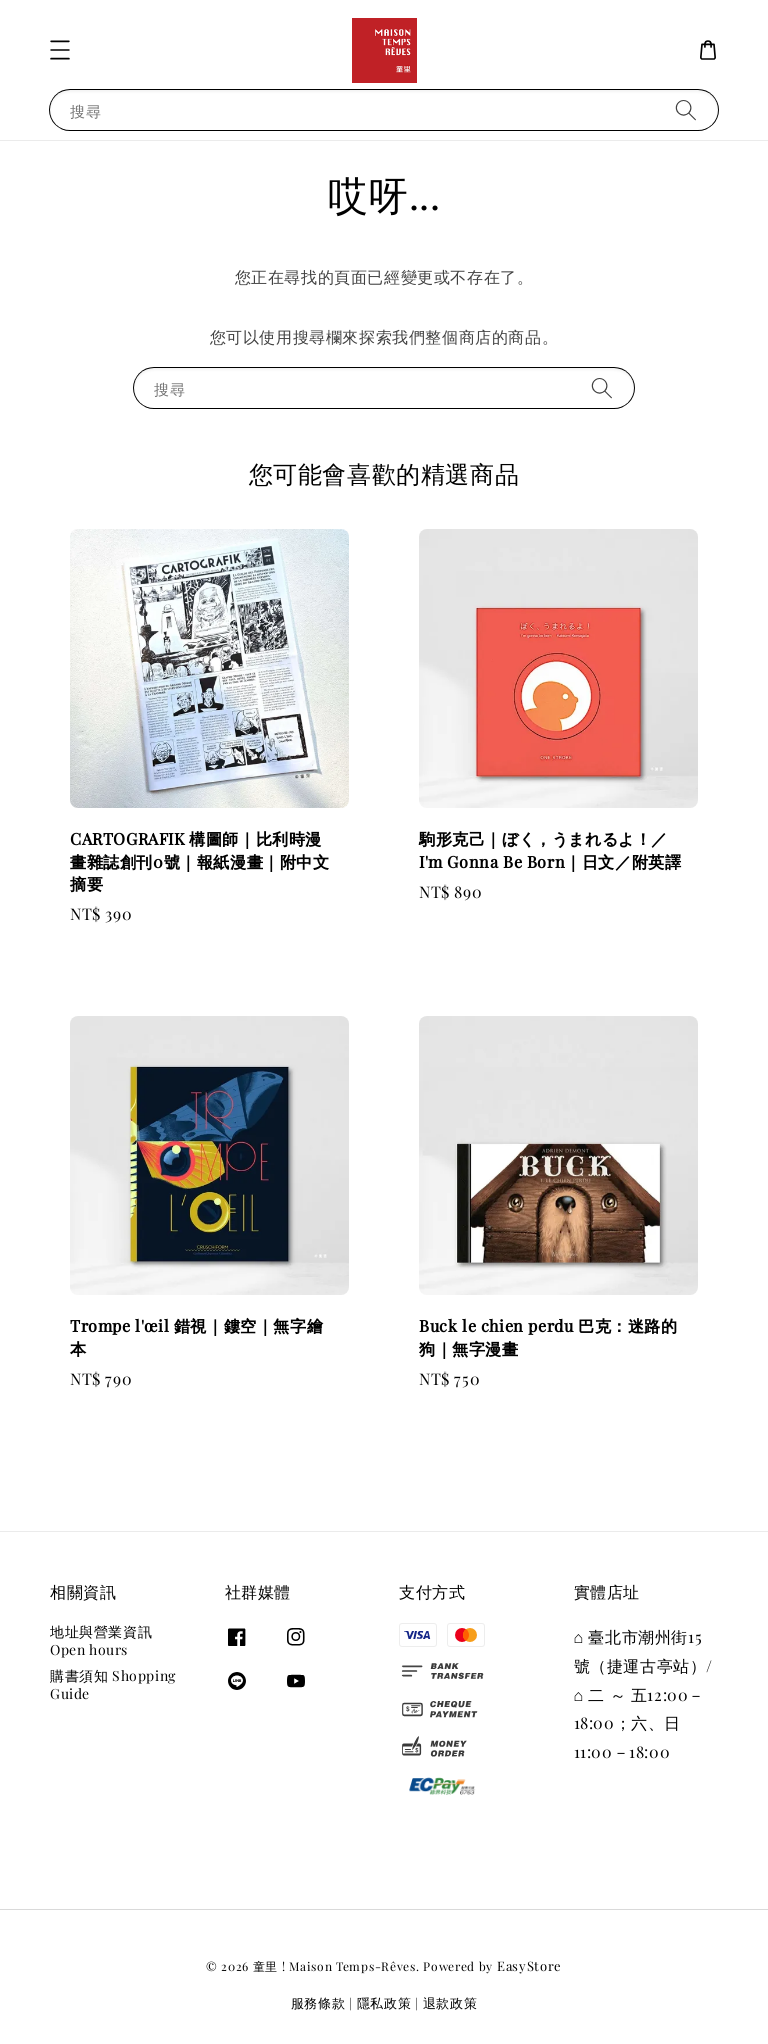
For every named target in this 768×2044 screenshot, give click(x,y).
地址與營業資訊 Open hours (101, 1641)
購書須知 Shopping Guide (113, 1684)
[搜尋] (686, 109)
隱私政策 (384, 2002)
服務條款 (318, 2002)
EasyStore (529, 1965)
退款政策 (450, 2002)
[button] (60, 50)
